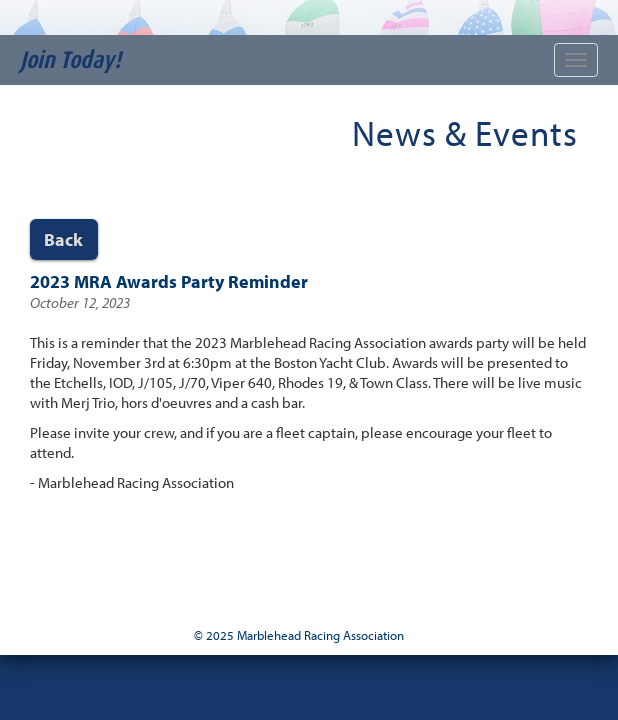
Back (63, 239)
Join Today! (70, 59)
